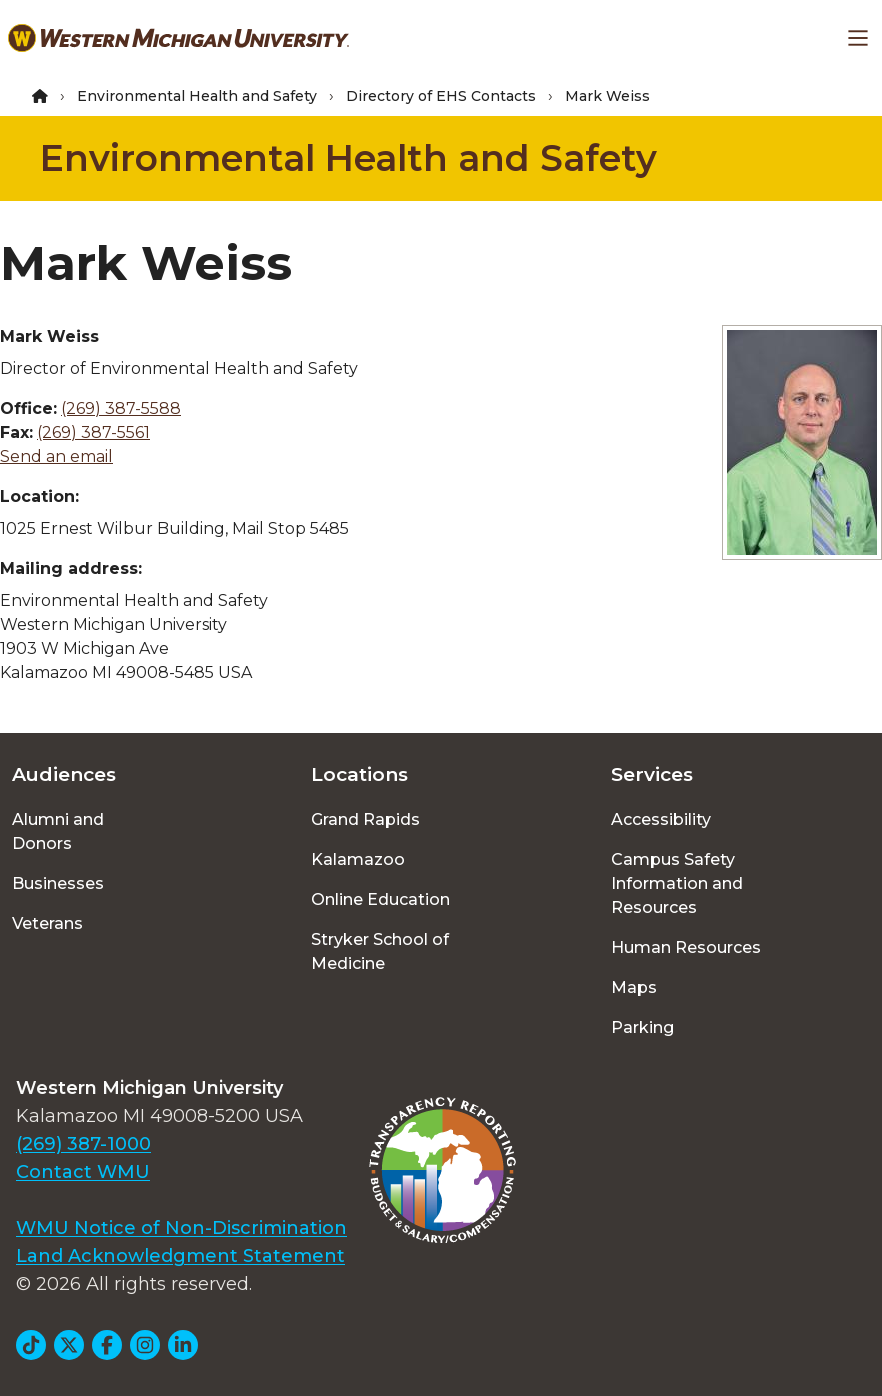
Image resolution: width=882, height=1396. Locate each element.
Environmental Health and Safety (197, 96)
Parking (642, 1027)
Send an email (56, 456)
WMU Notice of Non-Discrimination (181, 1228)
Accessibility (661, 819)
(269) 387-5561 (93, 432)
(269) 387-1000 (83, 1144)
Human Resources (686, 947)
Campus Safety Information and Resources (677, 883)
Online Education (380, 899)
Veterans (47, 923)
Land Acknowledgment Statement (180, 1256)
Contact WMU (83, 1172)
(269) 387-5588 (121, 408)
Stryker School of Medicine (380, 951)
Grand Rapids (365, 819)
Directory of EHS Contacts (441, 96)
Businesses (58, 883)
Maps (634, 987)
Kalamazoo (358, 859)
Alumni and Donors (58, 831)
